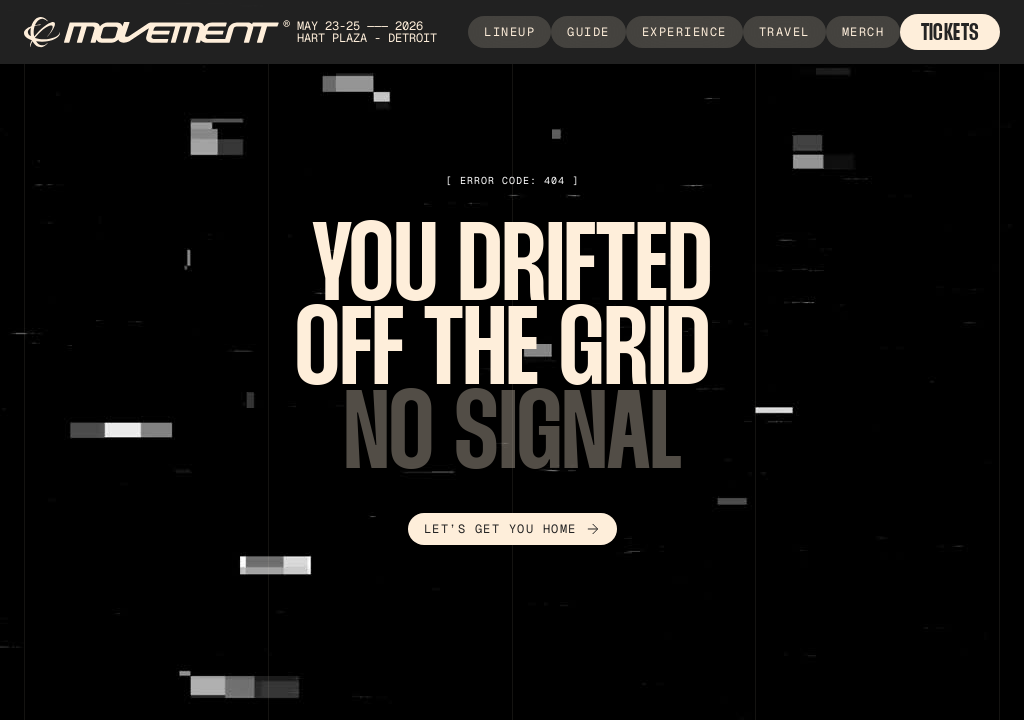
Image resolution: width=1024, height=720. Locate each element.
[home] (240, 32)
